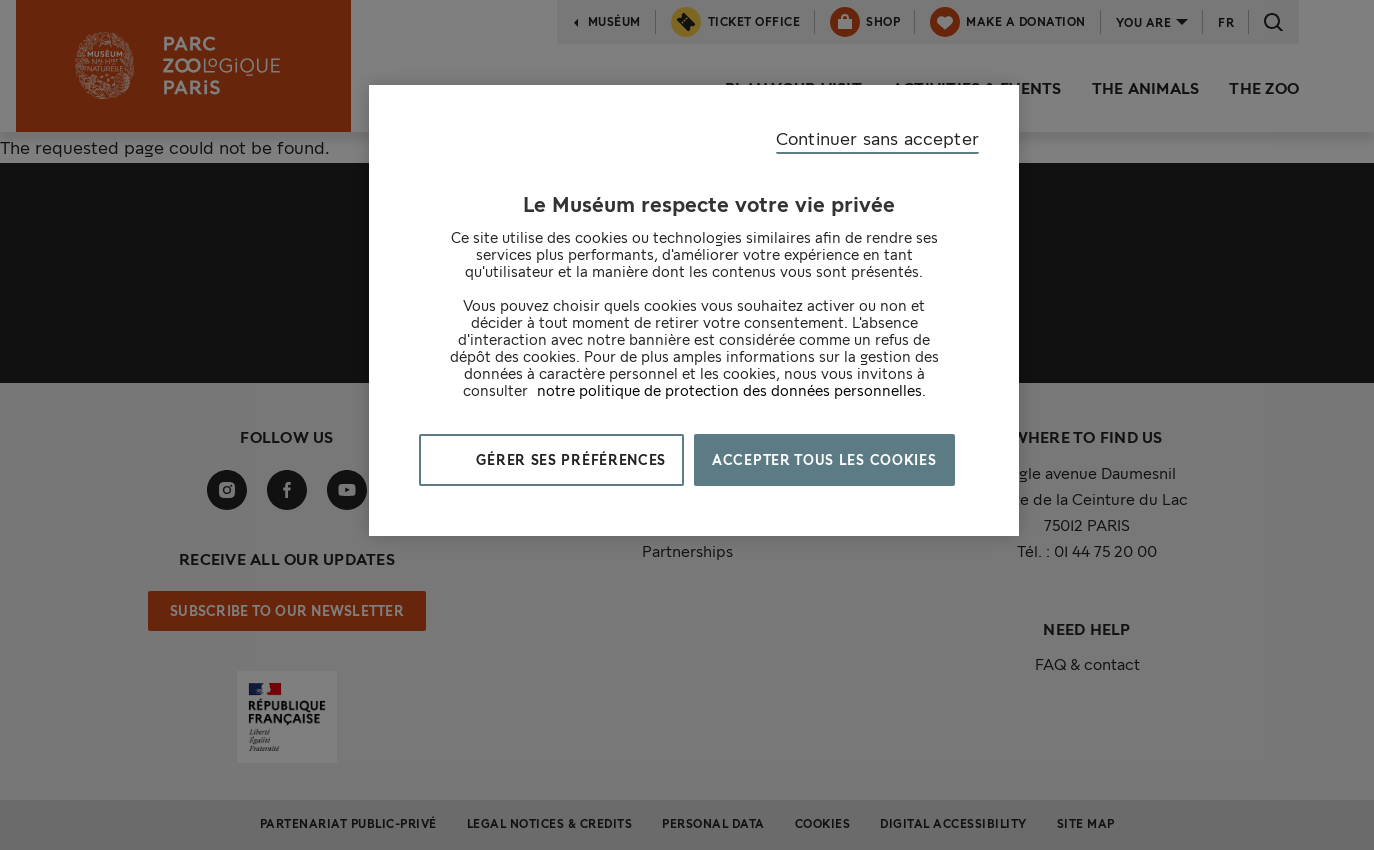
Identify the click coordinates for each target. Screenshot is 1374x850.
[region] (694, 310)
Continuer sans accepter (877, 138)
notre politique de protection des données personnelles (729, 390)
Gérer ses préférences (567, 460)
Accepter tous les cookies (824, 460)
